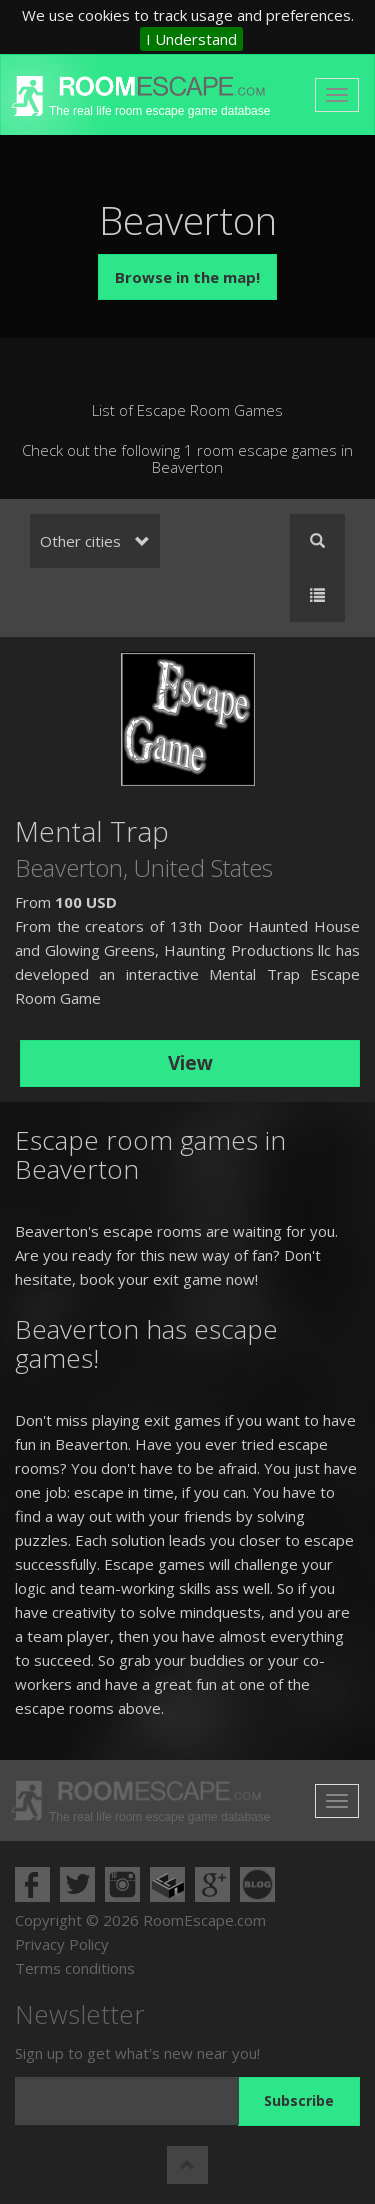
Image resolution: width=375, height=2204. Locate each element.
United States (203, 867)
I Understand (191, 39)
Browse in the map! (187, 277)
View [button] (190, 1063)
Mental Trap (92, 831)
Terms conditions (75, 1968)
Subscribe (299, 2100)
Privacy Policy (62, 1944)
